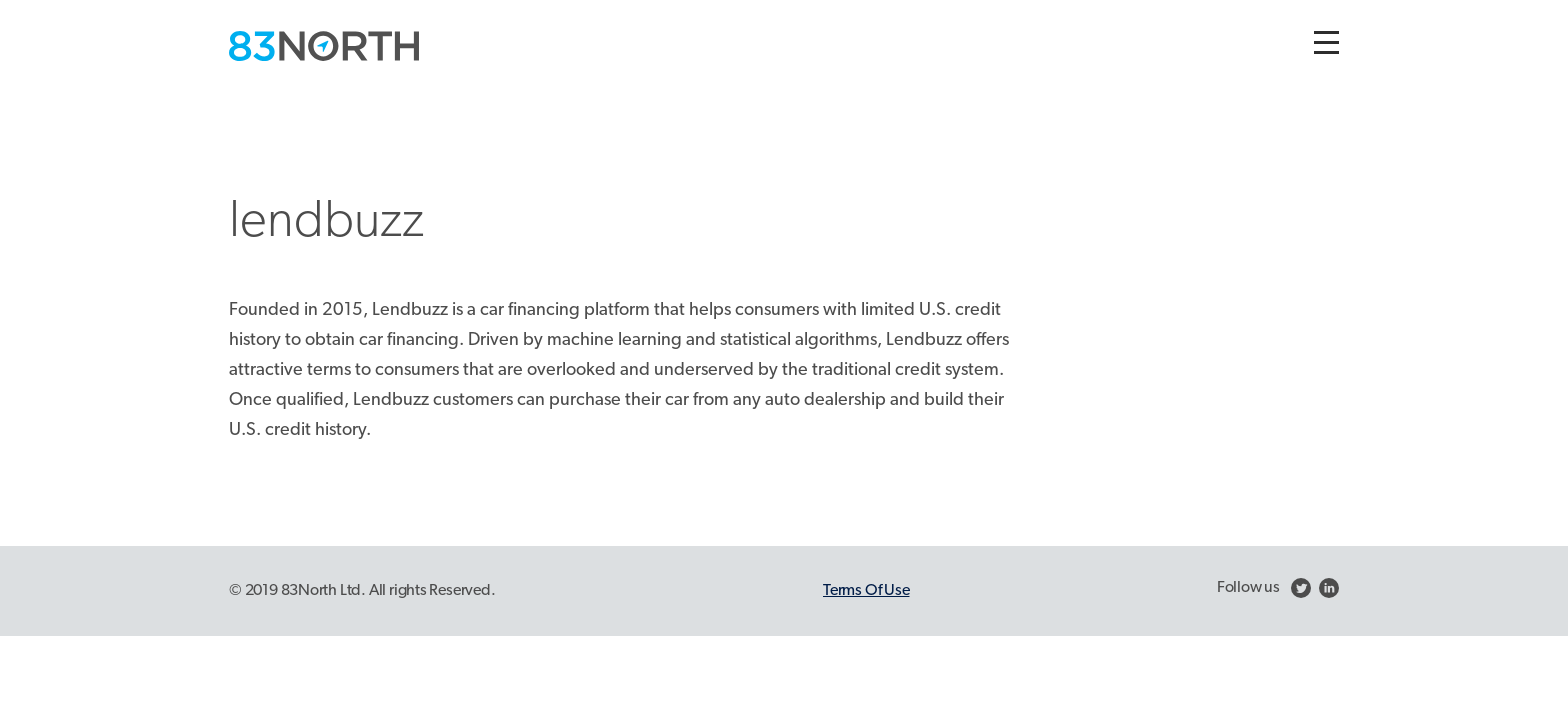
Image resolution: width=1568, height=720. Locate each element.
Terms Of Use (866, 591)
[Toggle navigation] (1326, 42)
